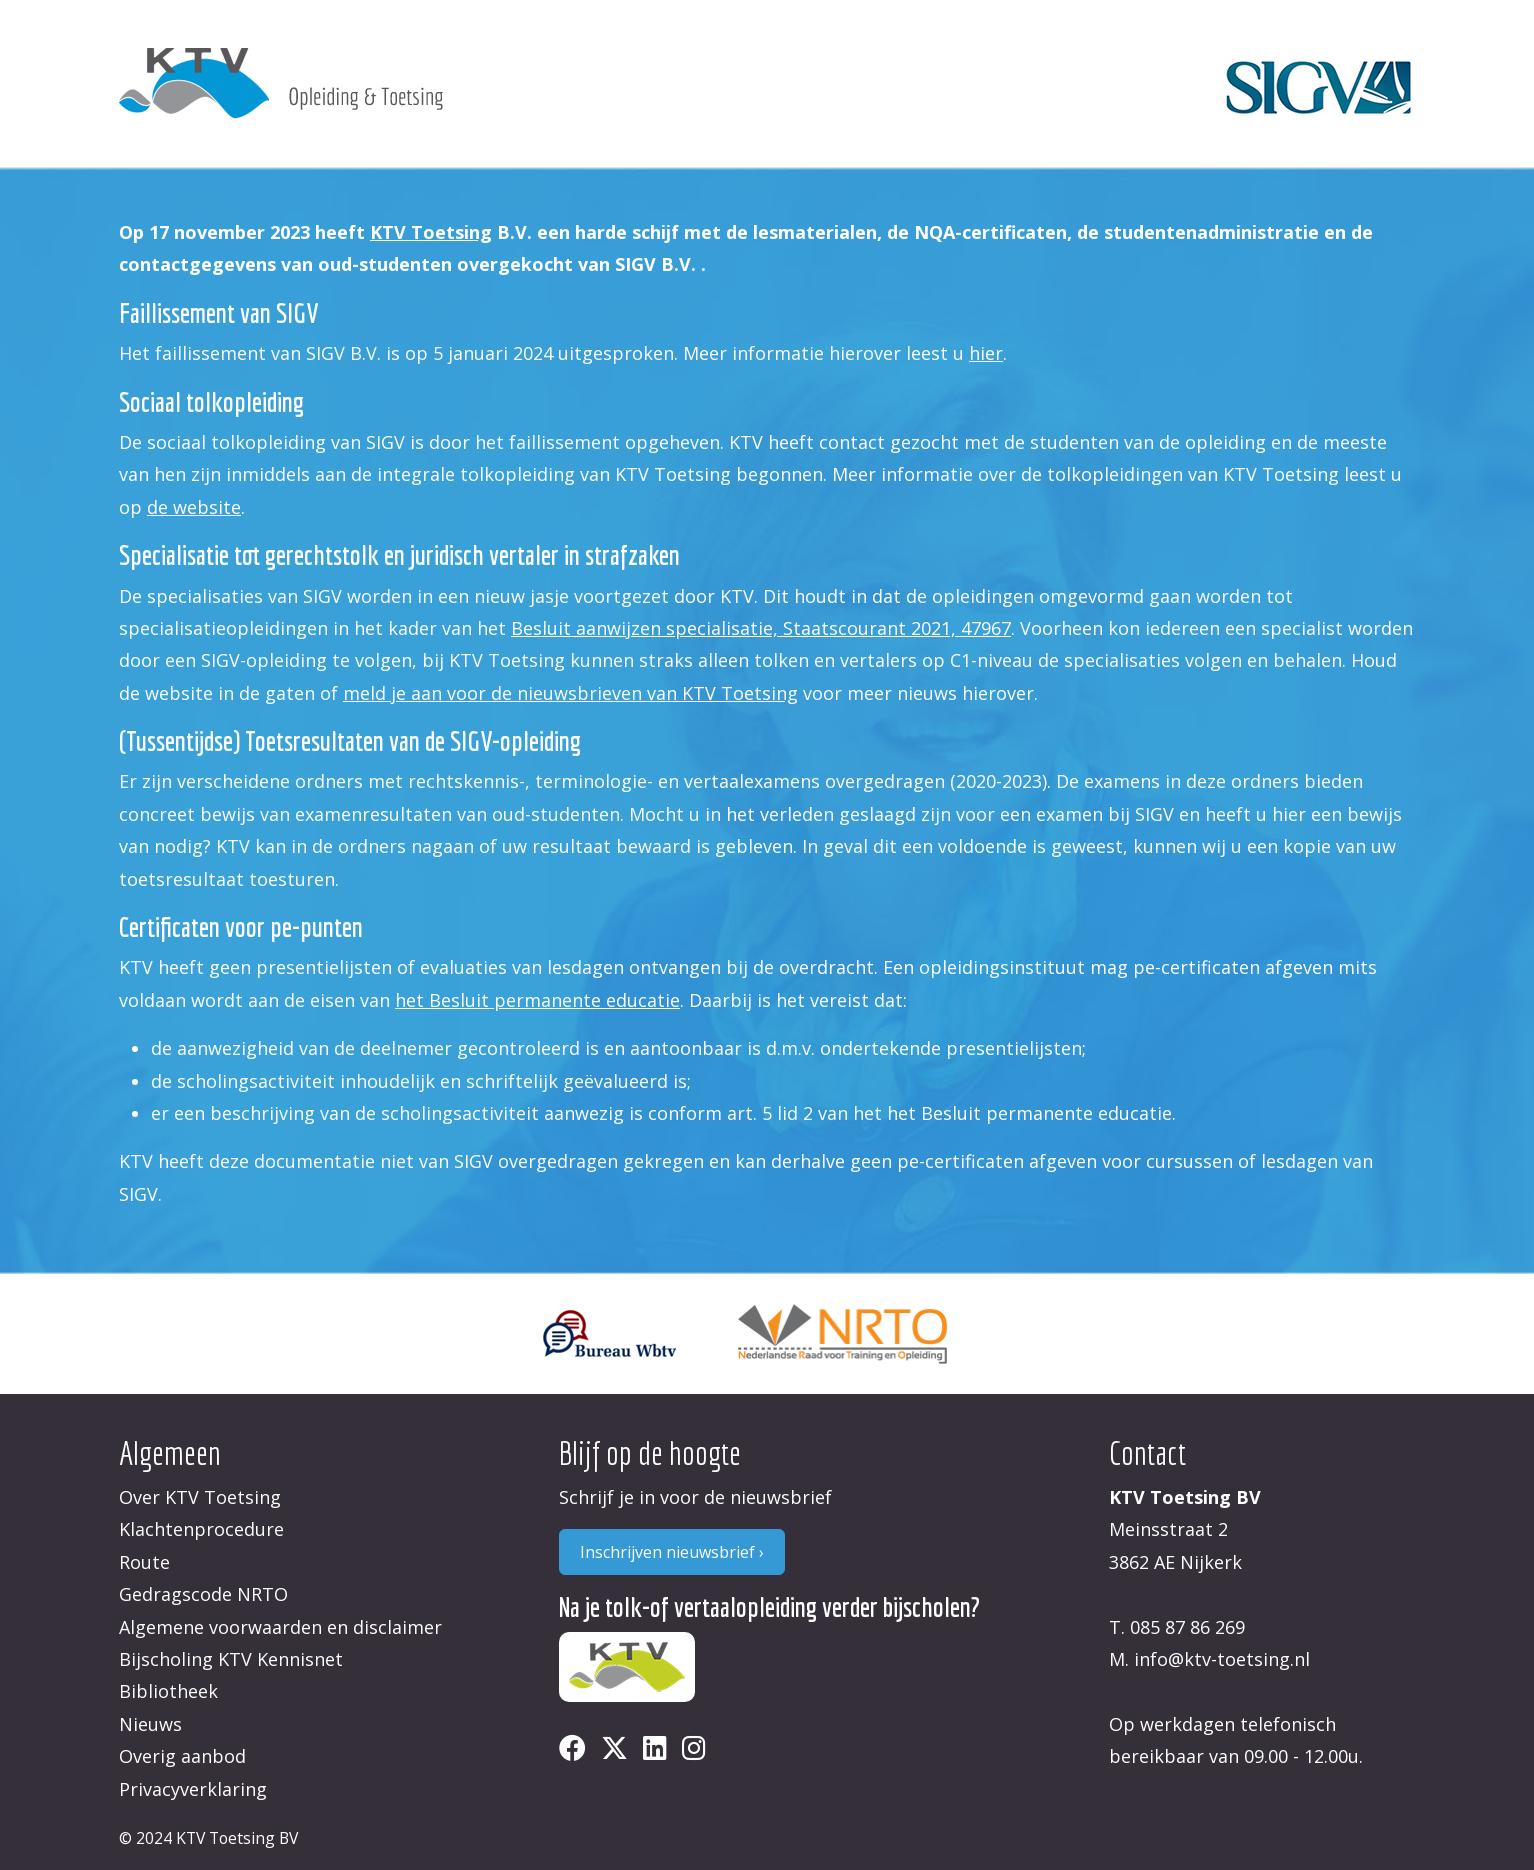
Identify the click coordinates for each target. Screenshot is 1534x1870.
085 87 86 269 (1187, 1627)
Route (144, 1562)
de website (194, 507)
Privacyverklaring (193, 1789)
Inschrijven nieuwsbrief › (672, 1552)
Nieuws (150, 1724)
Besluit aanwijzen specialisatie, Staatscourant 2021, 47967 (761, 628)
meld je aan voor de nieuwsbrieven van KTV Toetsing (570, 693)
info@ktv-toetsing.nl (1222, 1659)
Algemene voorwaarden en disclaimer (280, 1627)
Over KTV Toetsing (200, 1497)
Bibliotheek (168, 1691)
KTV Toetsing (431, 232)
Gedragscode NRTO (203, 1594)
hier (986, 353)
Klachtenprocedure (201, 1529)
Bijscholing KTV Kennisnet (231, 1659)
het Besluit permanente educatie (537, 1000)
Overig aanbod (182, 1756)
